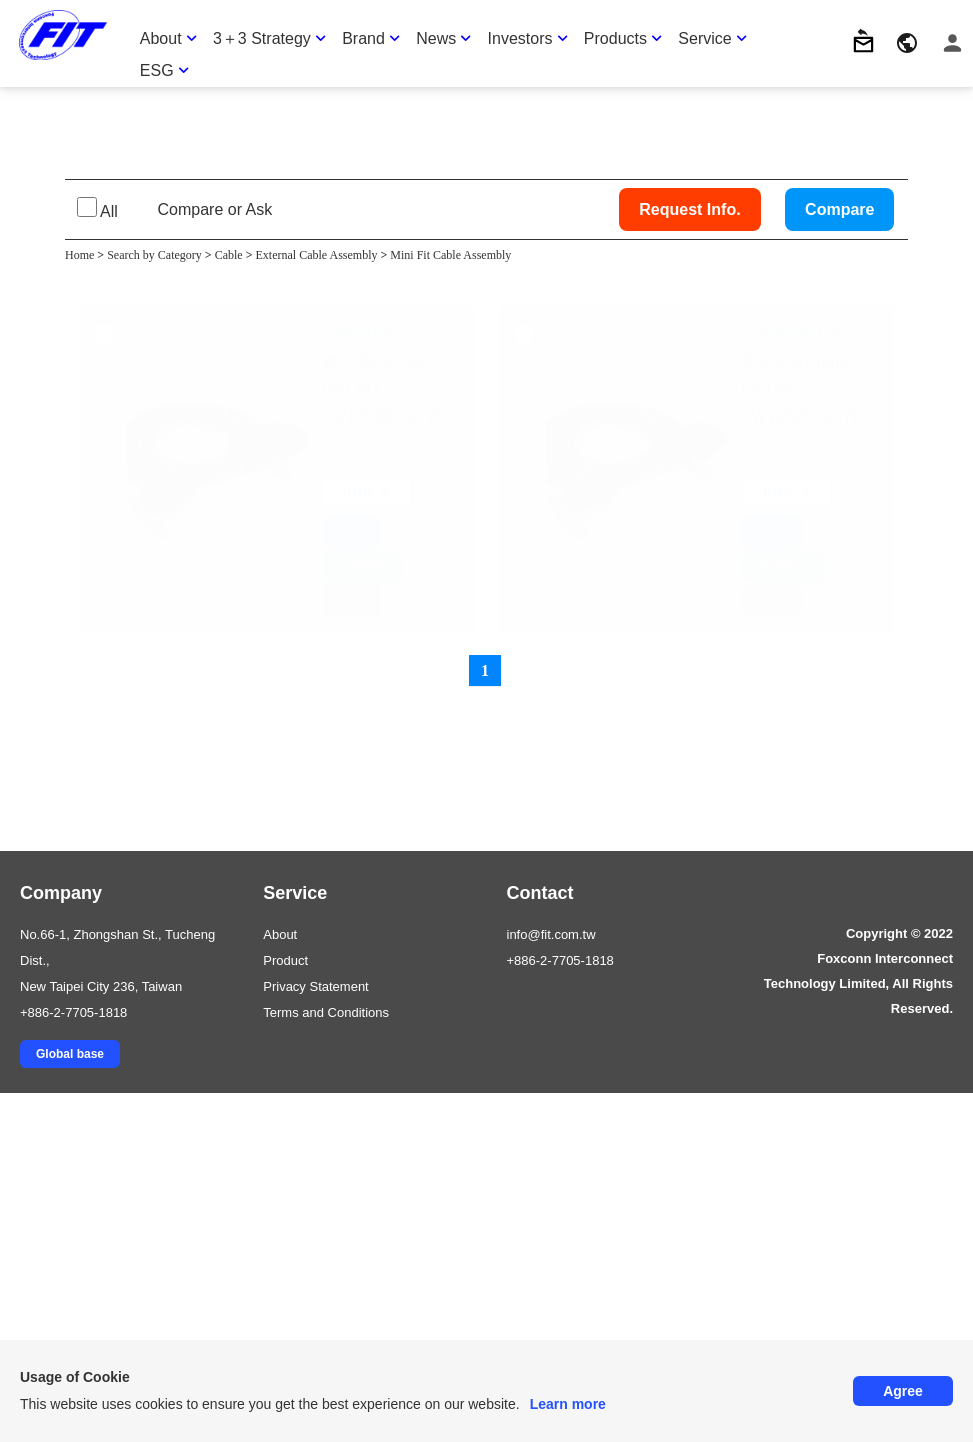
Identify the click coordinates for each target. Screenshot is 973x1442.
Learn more (568, 1404)
